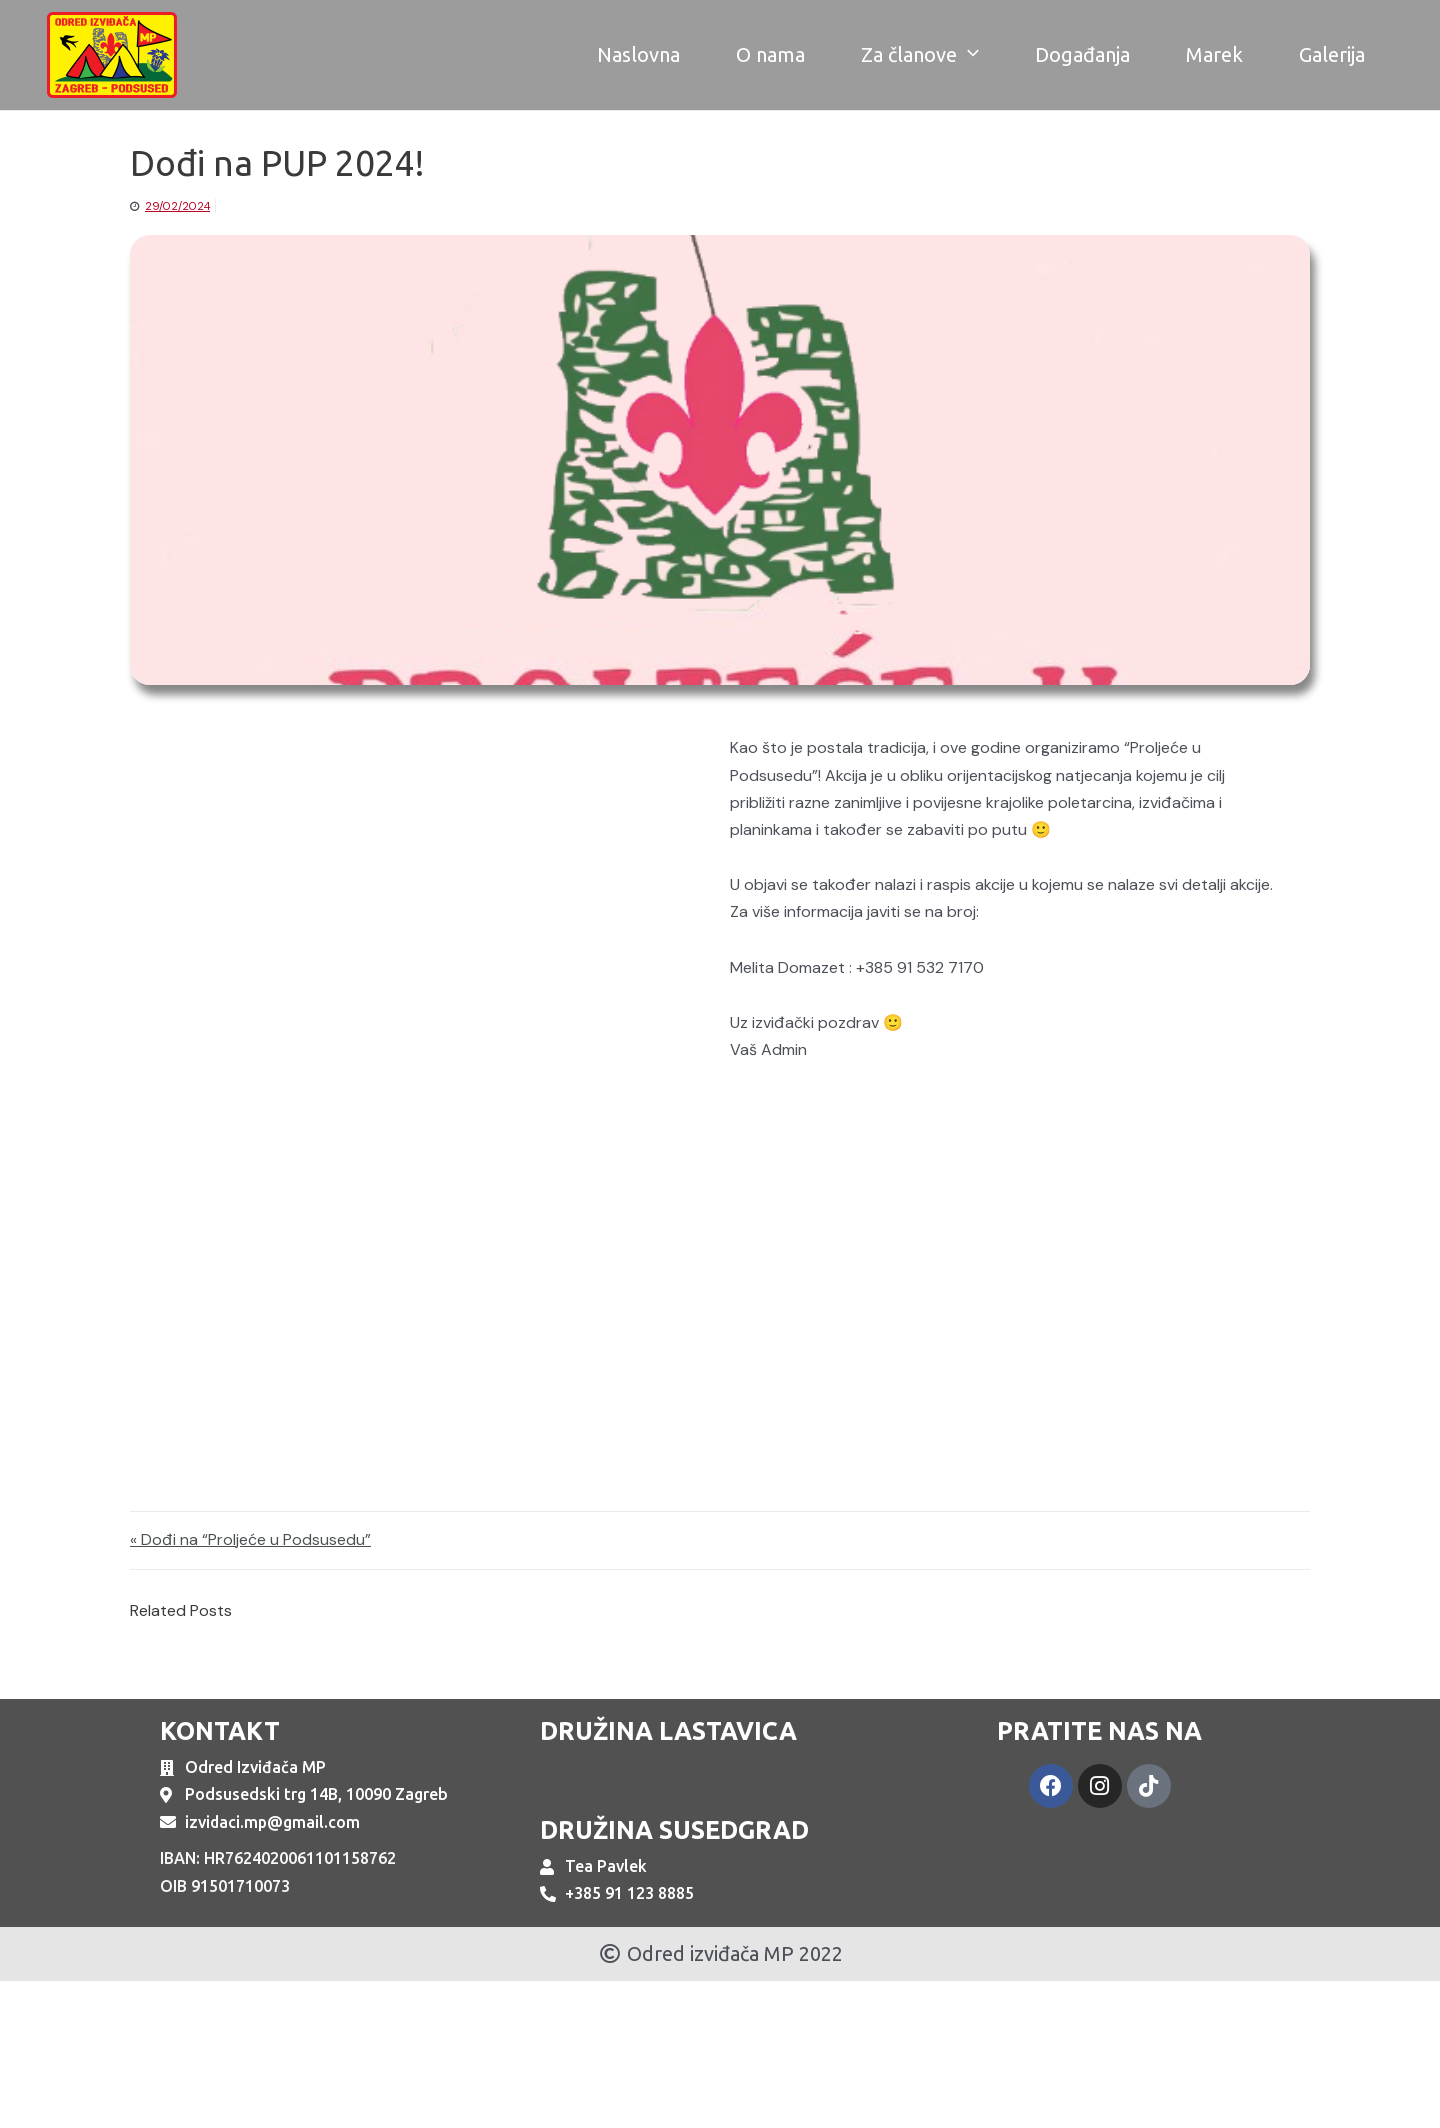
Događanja (1082, 54)
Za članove (920, 55)
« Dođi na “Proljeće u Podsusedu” (250, 1540)
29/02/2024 (177, 206)
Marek (1214, 54)
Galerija (1332, 54)
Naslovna (638, 54)
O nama (770, 54)
